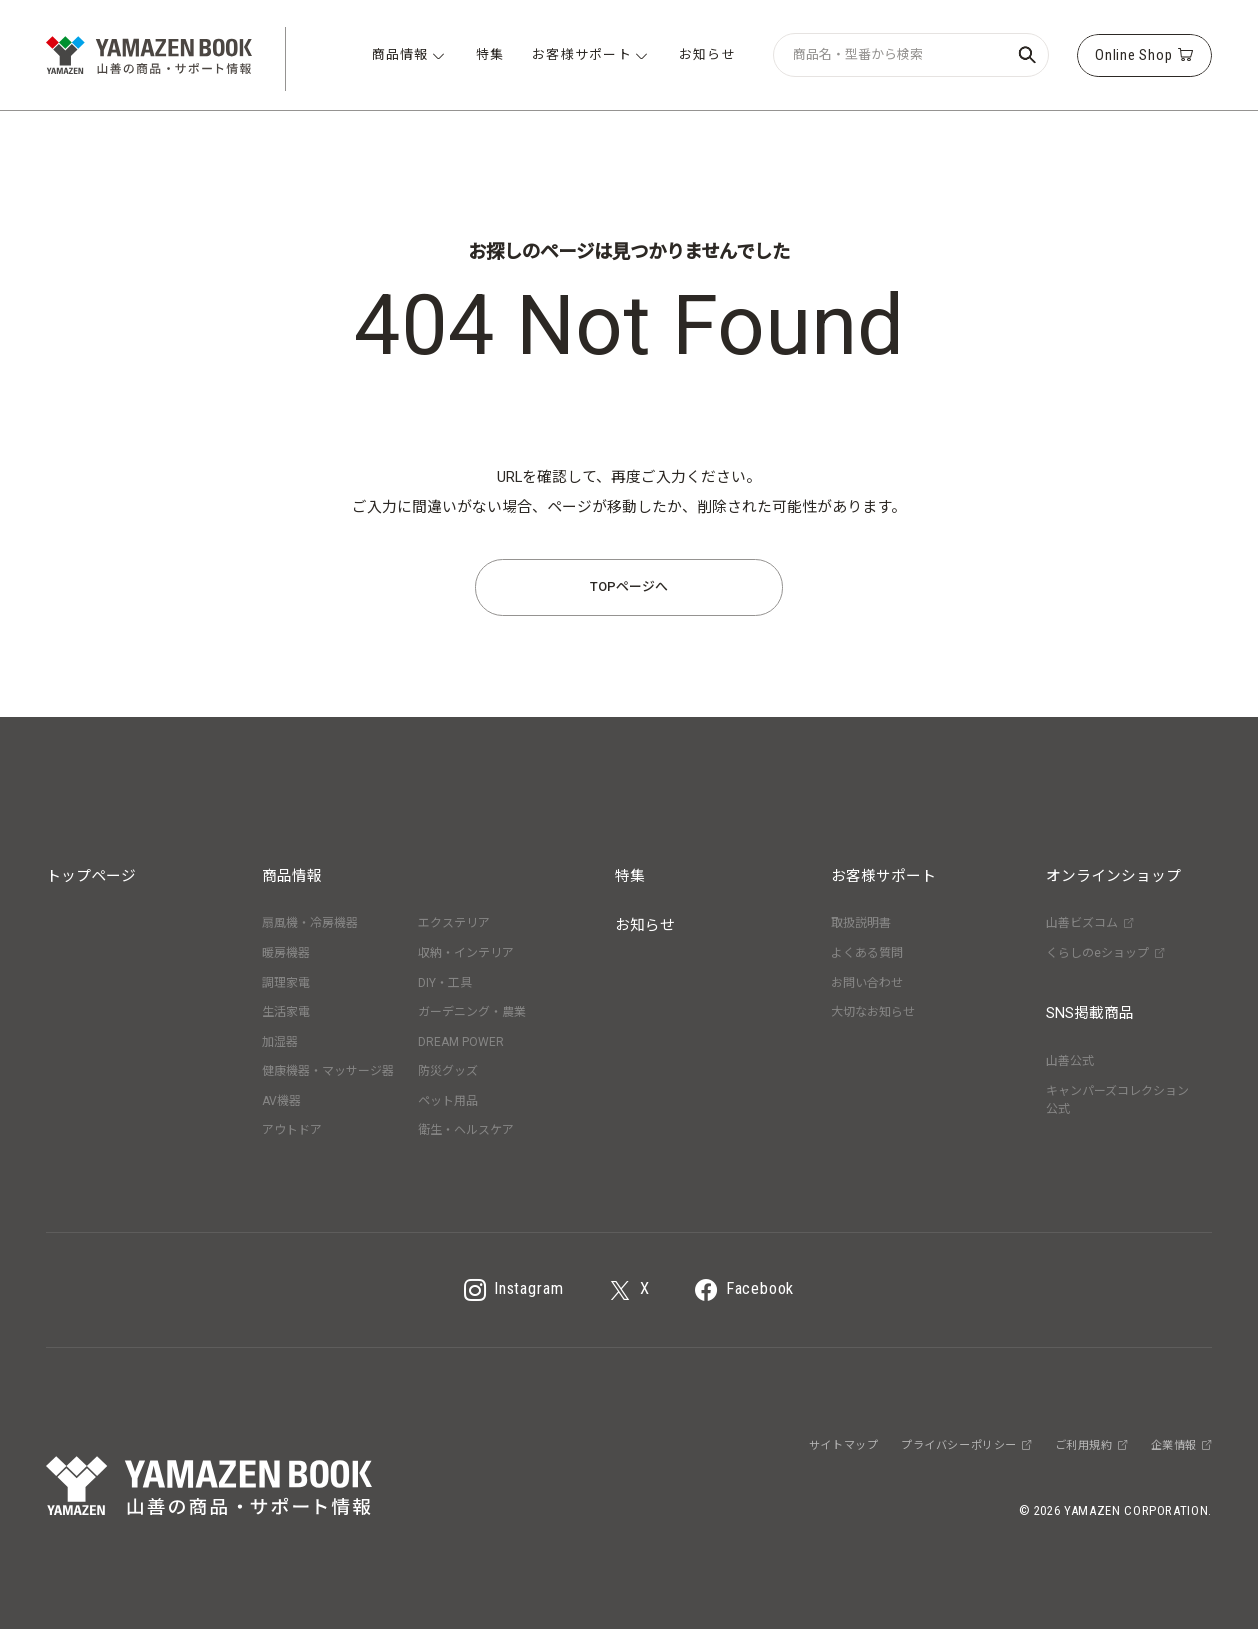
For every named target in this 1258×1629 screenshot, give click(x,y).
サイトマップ (843, 1445)
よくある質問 (867, 953)
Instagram (514, 1290)
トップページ (91, 876)
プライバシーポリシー (966, 1445)
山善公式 (1070, 1061)
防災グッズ (448, 1071)
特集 (630, 876)
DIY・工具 (445, 983)
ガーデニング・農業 (472, 1012)
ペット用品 (448, 1101)
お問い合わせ (867, 983)
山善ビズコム (1089, 923)
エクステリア (454, 923)
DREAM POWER (461, 1042)
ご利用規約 (1091, 1445)
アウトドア (292, 1130)
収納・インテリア (466, 953)
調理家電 (286, 983)
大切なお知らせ (873, 1012)
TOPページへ (629, 586)
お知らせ (645, 925)
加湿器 (280, 1042)
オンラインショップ (1113, 876)
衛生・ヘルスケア (466, 1130)
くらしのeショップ (1105, 953)
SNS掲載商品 (1090, 1013)
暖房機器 (286, 953)
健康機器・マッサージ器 (328, 1071)
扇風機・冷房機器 (310, 923)
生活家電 (286, 1012)
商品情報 (292, 876)
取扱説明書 (861, 923)
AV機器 (281, 1101)
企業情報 (1181, 1445)
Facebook (744, 1290)
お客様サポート (883, 876)
